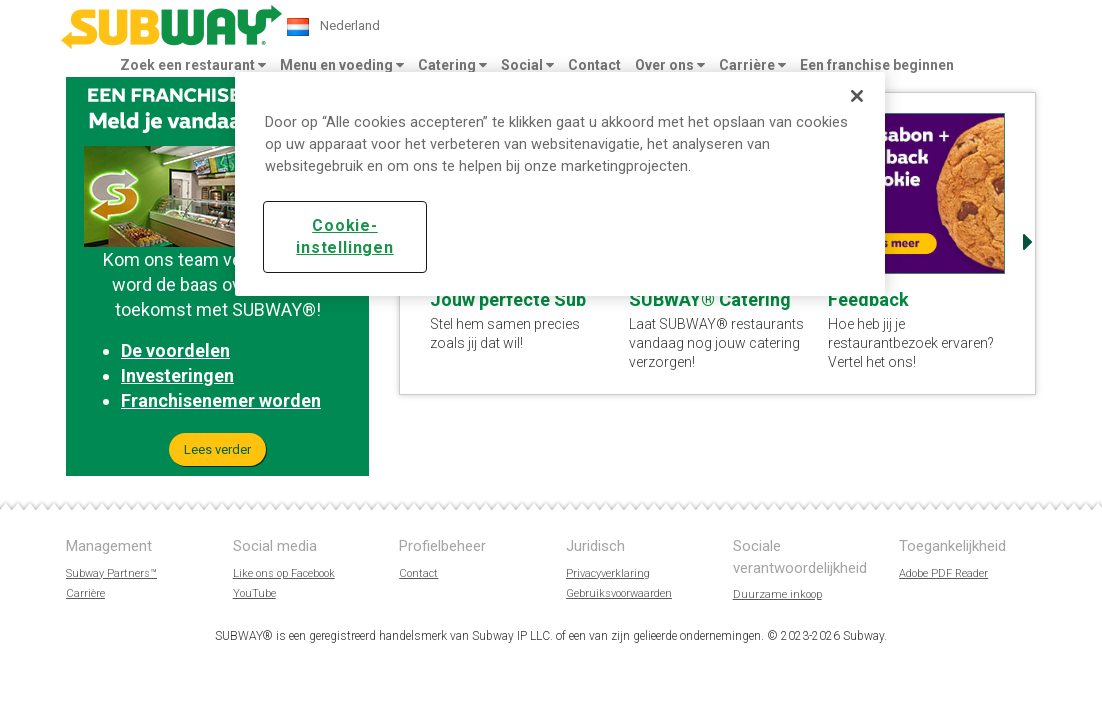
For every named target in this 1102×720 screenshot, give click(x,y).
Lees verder (217, 449)
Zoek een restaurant (193, 65)
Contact (594, 65)
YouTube (254, 593)
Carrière (752, 65)
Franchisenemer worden (221, 400)
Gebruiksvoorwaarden (619, 593)
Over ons (670, 65)
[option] (917, 242)
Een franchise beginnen (877, 65)
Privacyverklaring (608, 573)
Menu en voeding (342, 65)
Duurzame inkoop (777, 594)
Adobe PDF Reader (943, 573)
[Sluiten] (857, 96)
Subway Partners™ (111, 573)
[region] (560, 184)
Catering (452, 65)
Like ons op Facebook (284, 573)
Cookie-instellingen (345, 236)
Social (527, 65)
